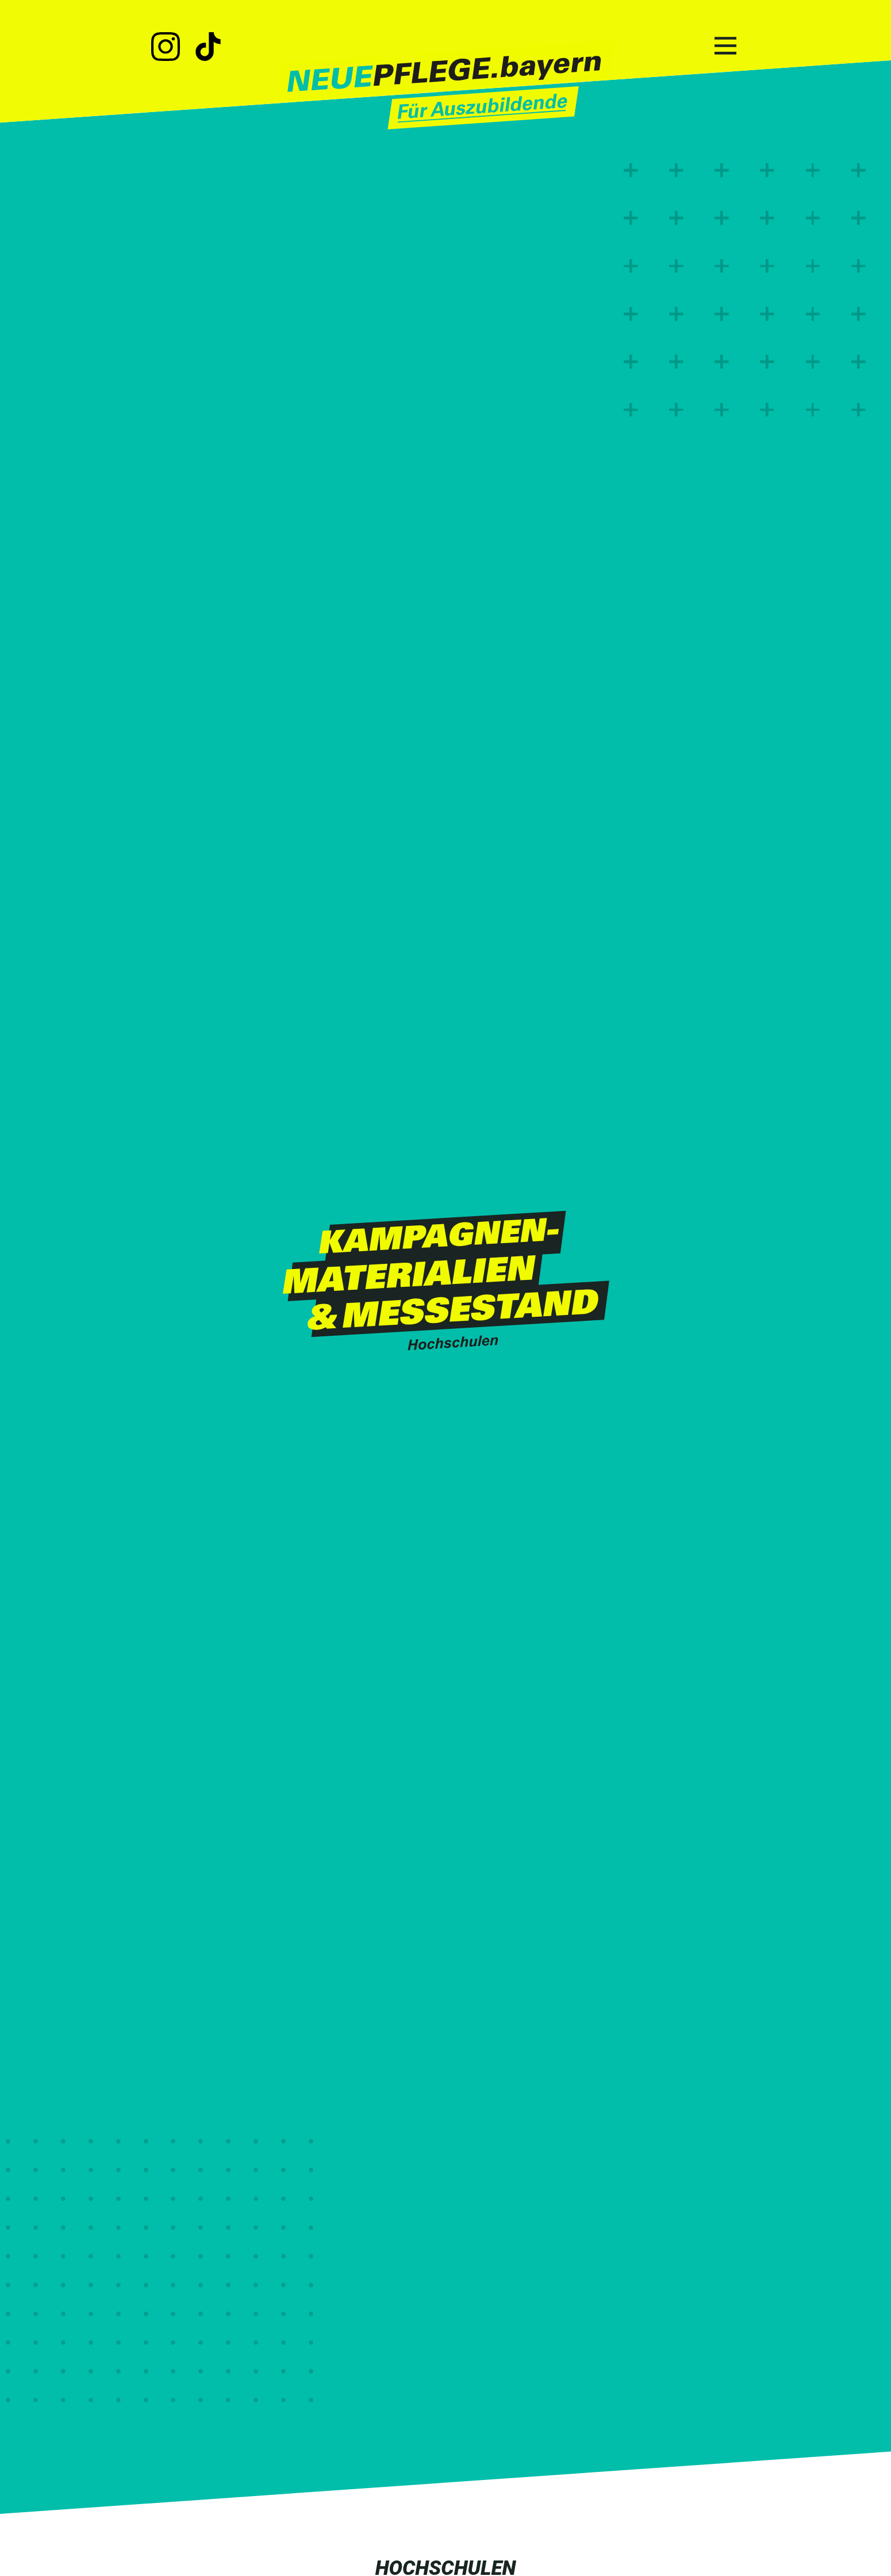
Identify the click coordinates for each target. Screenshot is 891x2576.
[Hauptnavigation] (725, 46)
